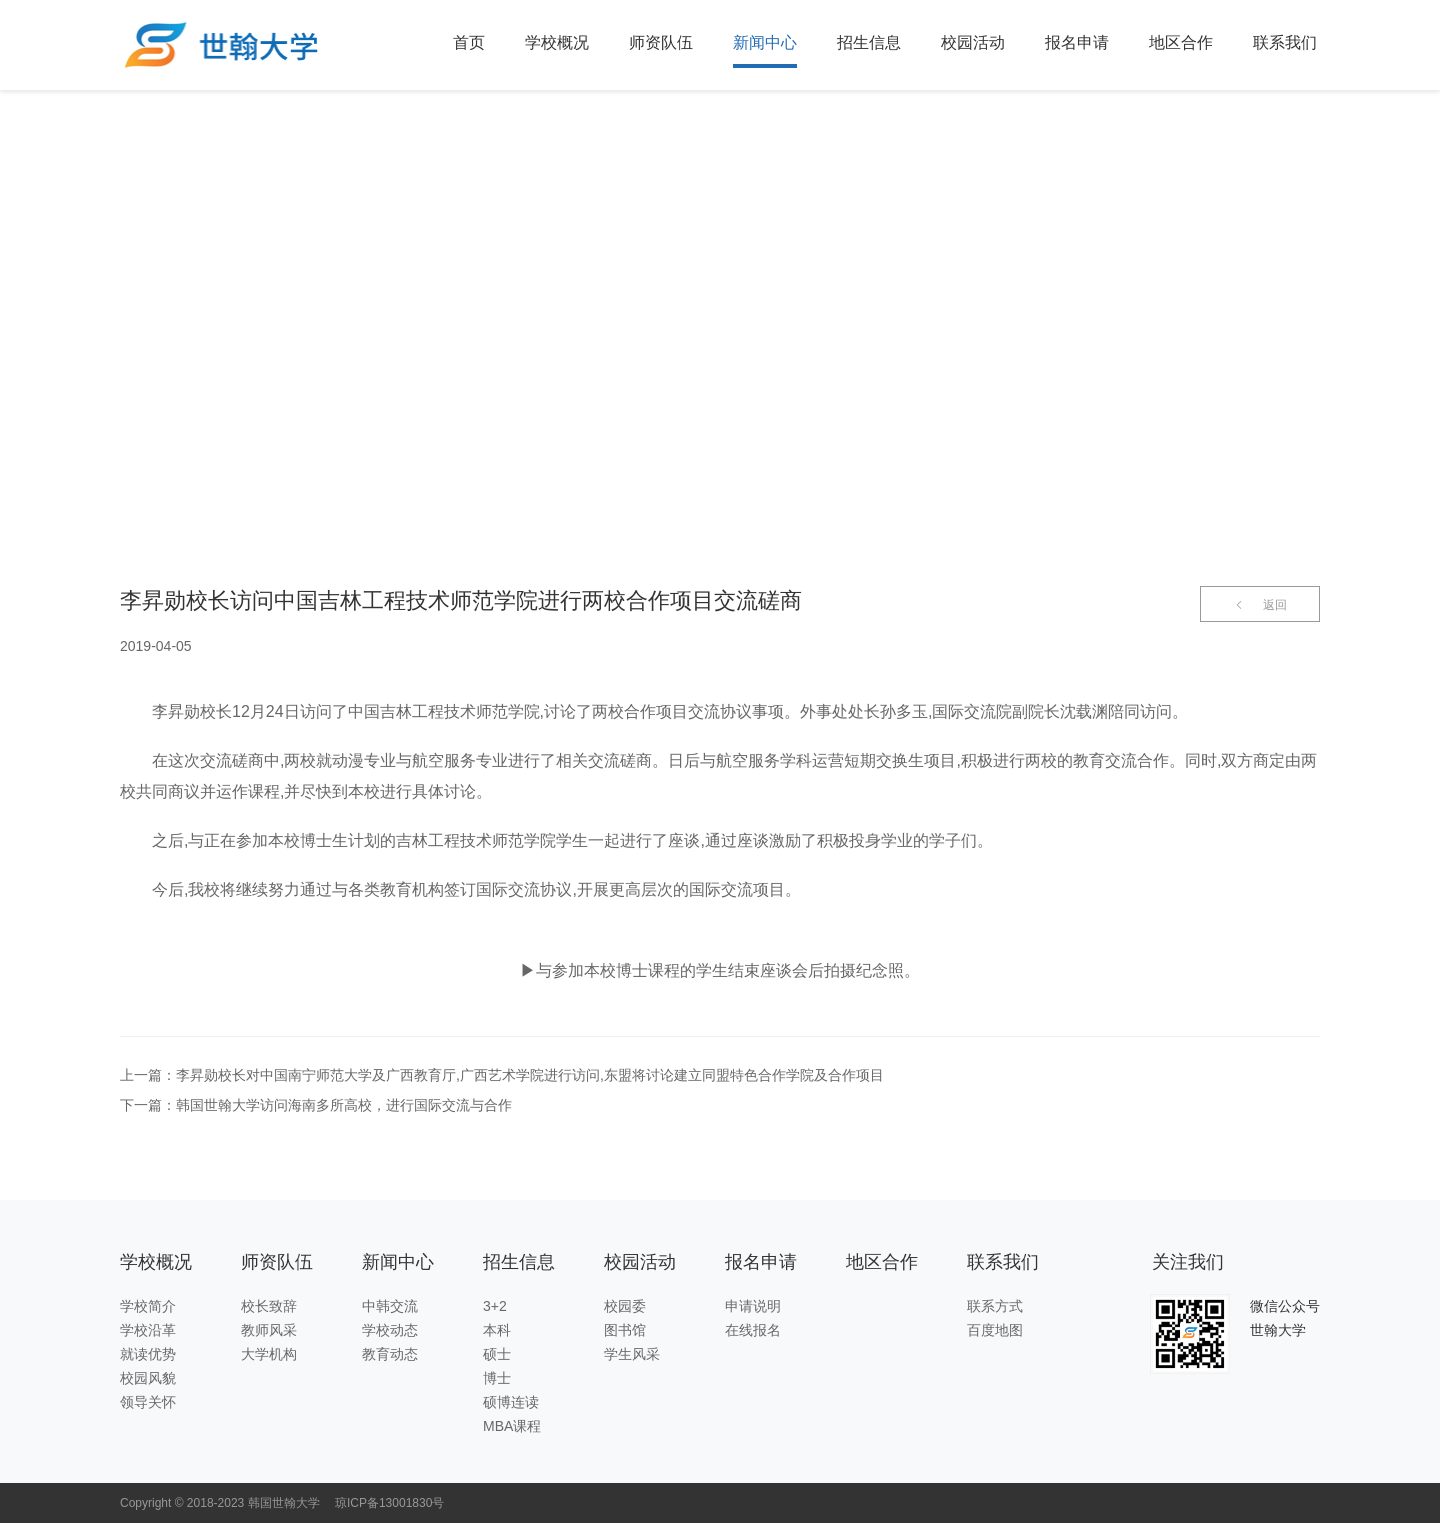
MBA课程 (512, 1426)
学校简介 (148, 1306)
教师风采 (269, 1330)
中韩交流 (390, 1306)
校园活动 (973, 42)
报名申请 (1077, 42)
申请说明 (753, 1306)
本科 (497, 1330)
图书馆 (625, 1330)
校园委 (625, 1306)
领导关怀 (148, 1402)
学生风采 (632, 1354)
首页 (469, 42)
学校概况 (557, 42)
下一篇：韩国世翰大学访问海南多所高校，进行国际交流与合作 (316, 1105)
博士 (497, 1378)
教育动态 (390, 1354)
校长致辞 (269, 1306)
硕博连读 (511, 1402)
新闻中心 (765, 42)
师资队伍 (661, 42)
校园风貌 (148, 1378)
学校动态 (390, 1330)
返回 (1260, 604)
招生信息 (869, 42)
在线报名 (753, 1330)
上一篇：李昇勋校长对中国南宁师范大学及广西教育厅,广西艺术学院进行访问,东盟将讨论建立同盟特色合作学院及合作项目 (502, 1075)
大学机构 (269, 1354)
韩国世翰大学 (284, 1503)
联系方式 (995, 1306)
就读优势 (148, 1354)
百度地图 (995, 1330)
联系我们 (1285, 42)
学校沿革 (148, 1330)
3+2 (495, 1306)
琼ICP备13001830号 (389, 1503)
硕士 (497, 1354)
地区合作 (1181, 42)
